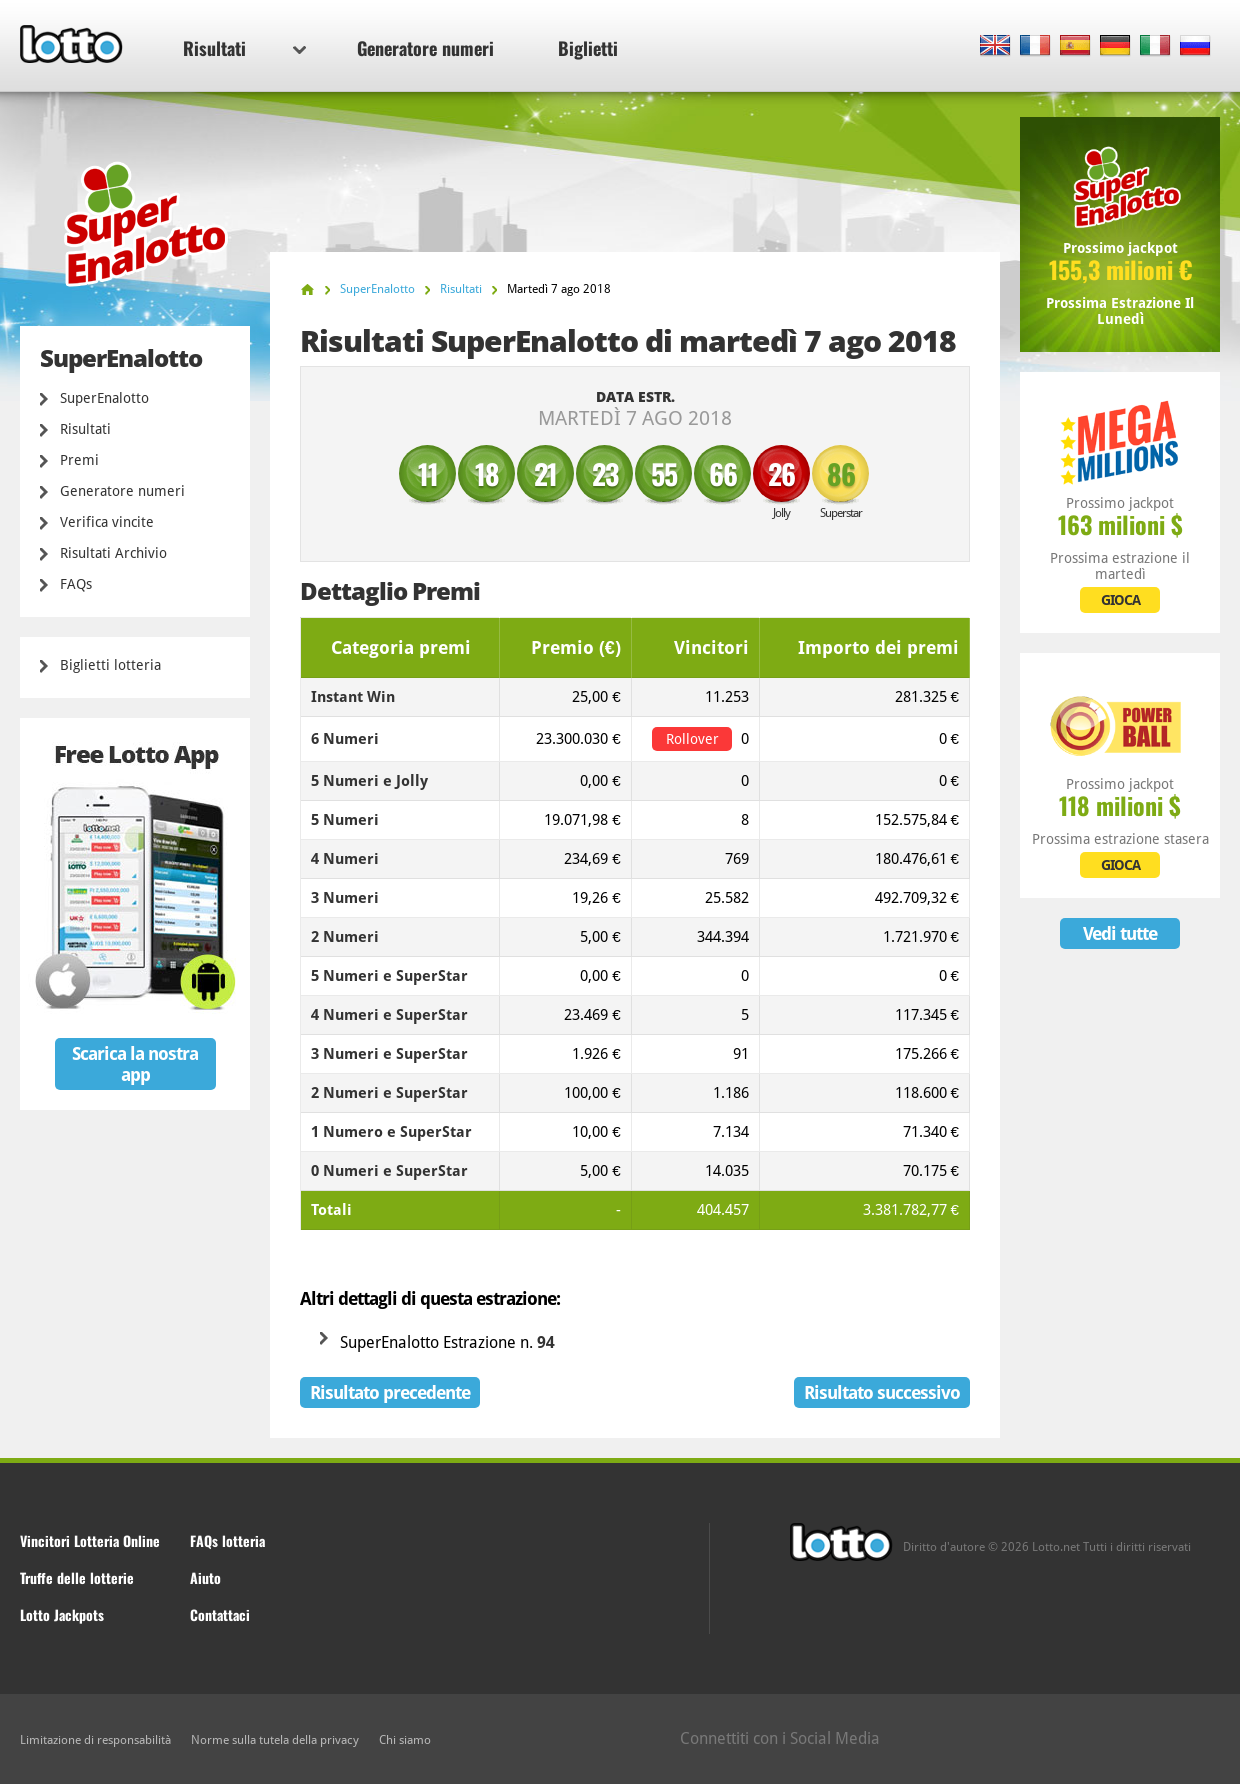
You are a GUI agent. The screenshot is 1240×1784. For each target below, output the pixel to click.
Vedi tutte (1120, 933)
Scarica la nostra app (135, 1064)
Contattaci (220, 1614)
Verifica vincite (107, 522)
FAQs (76, 584)
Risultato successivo (882, 1392)
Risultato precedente (390, 1392)
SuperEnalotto (104, 398)
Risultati (244, 48)
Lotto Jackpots (62, 1614)
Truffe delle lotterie (77, 1577)
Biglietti (588, 48)
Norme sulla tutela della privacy (275, 1740)
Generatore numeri (425, 48)
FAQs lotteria (227, 1540)
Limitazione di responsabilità (95, 1740)
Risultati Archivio (113, 553)
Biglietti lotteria (110, 665)
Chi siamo (405, 1740)
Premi (79, 460)
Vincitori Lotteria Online (90, 1540)
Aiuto (205, 1577)
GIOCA (1120, 600)
